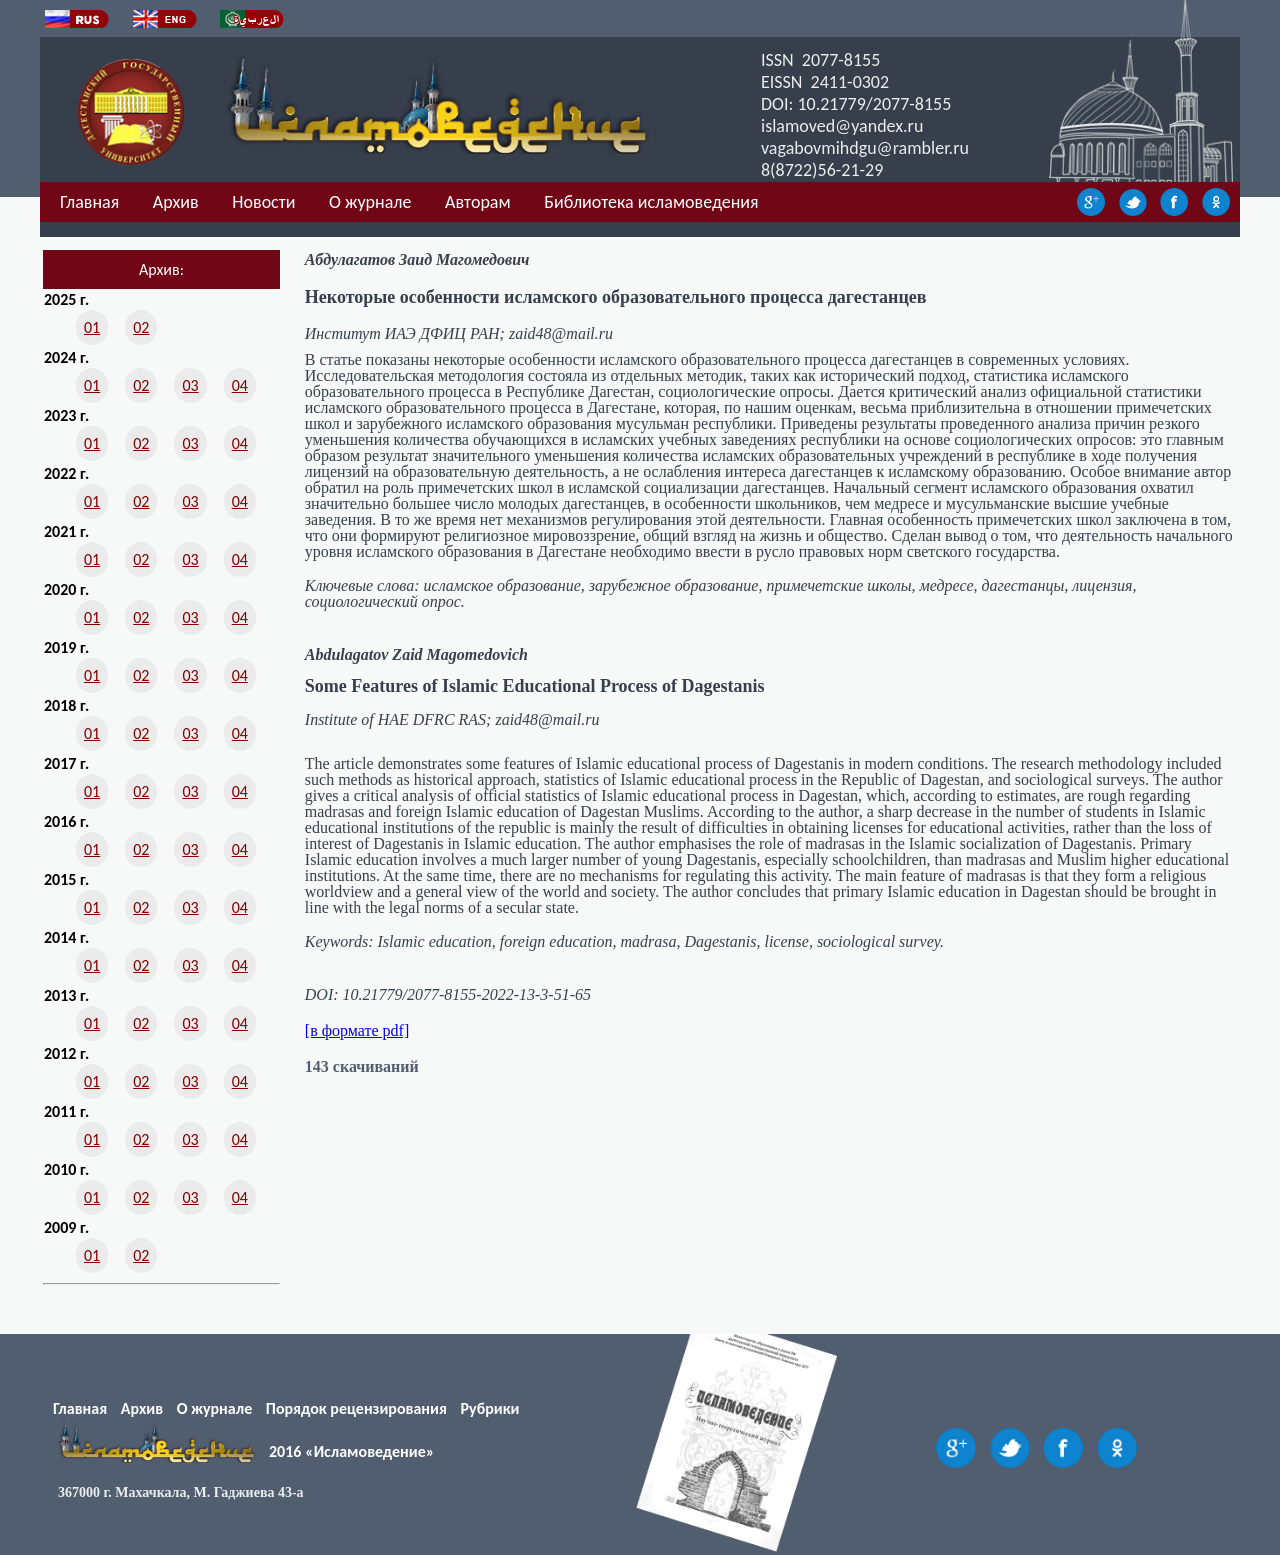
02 (141, 327)
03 (190, 385)
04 (240, 385)
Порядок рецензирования (356, 1408)
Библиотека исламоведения (651, 202)
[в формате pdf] (357, 1030)
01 (92, 327)
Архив (176, 202)
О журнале (370, 202)
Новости (263, 202)
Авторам (478, 202)
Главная (89, 202)
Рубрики (490, 1408)
